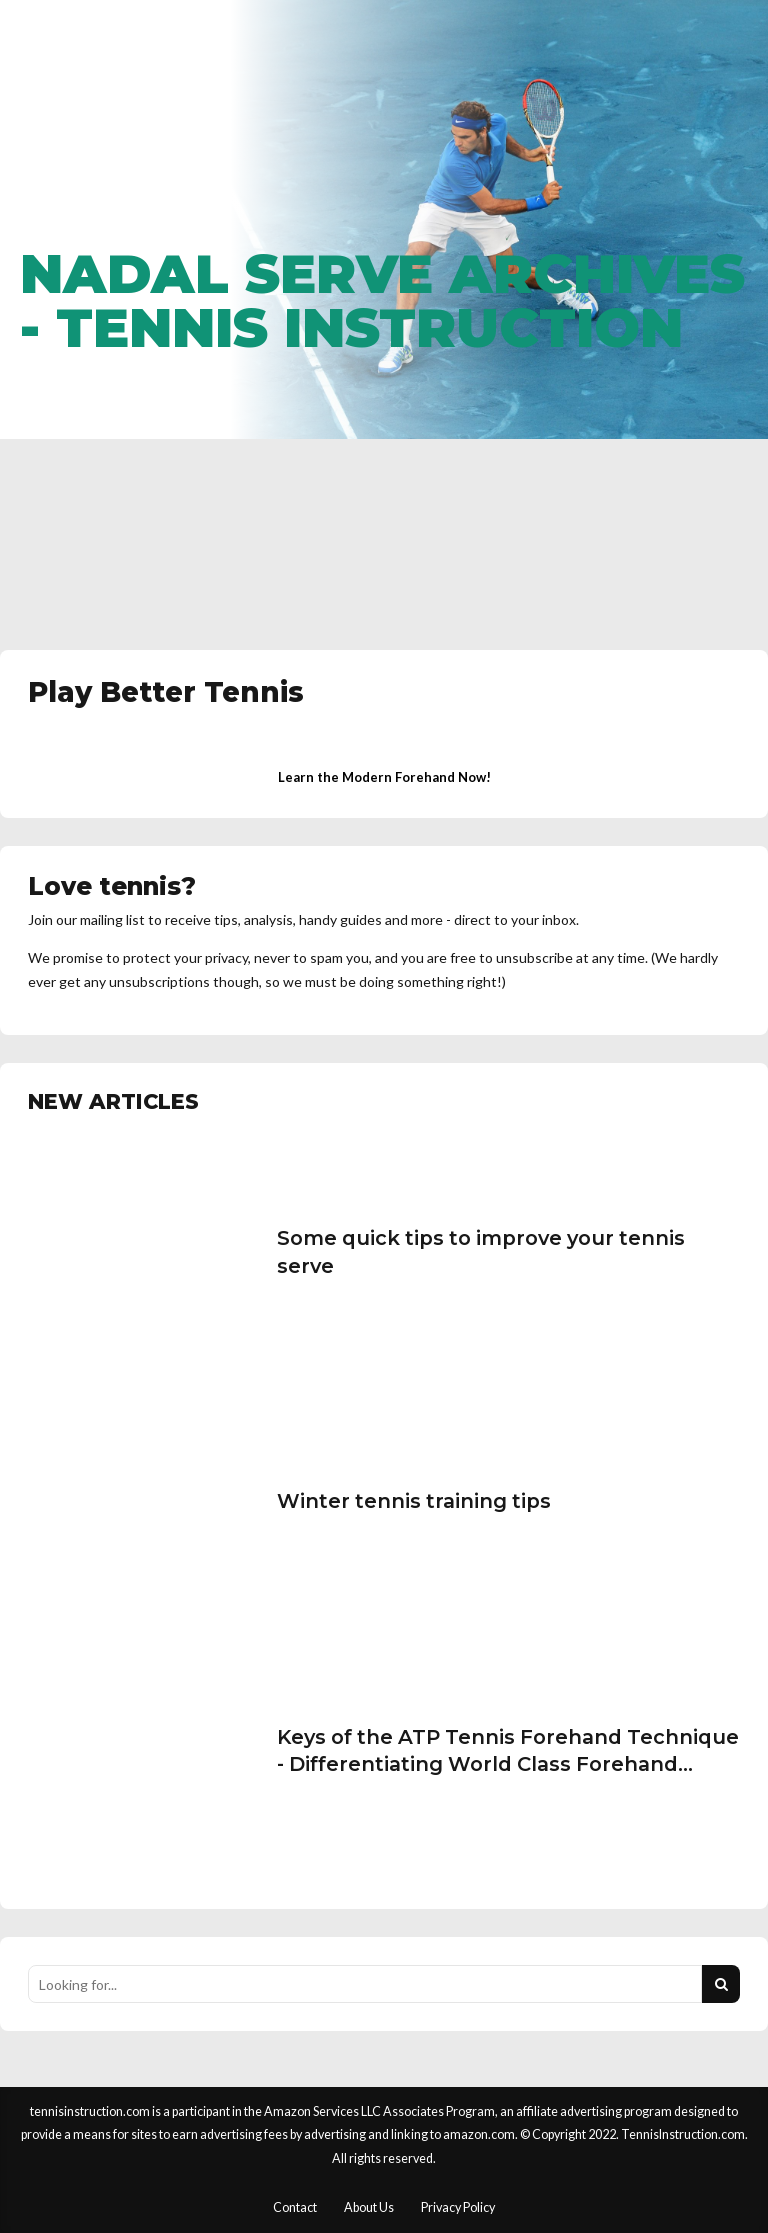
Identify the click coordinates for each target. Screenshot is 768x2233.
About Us (369, 2207)
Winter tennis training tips (414, 1501)
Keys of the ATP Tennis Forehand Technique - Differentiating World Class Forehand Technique (508, 1764)
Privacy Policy (458, 2207)
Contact (295, 2207)
